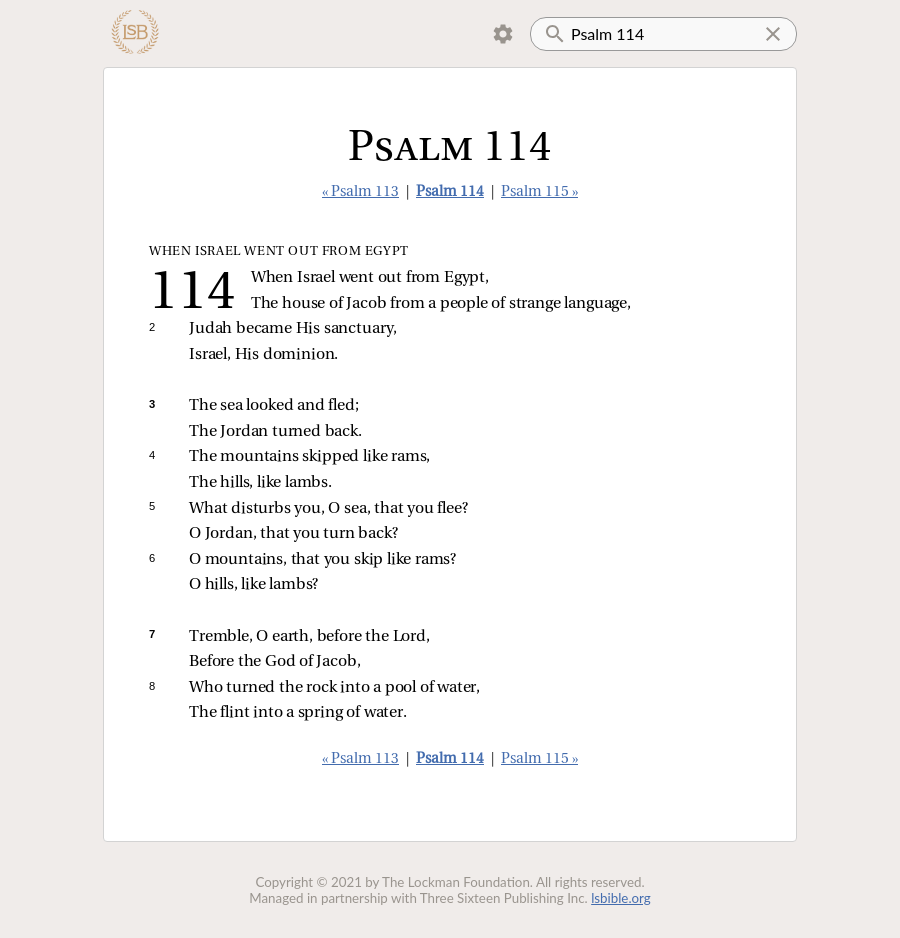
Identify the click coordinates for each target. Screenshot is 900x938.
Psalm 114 (450, 192)
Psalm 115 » (539, 192)
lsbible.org (621, 898)
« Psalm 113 (360, 192)
